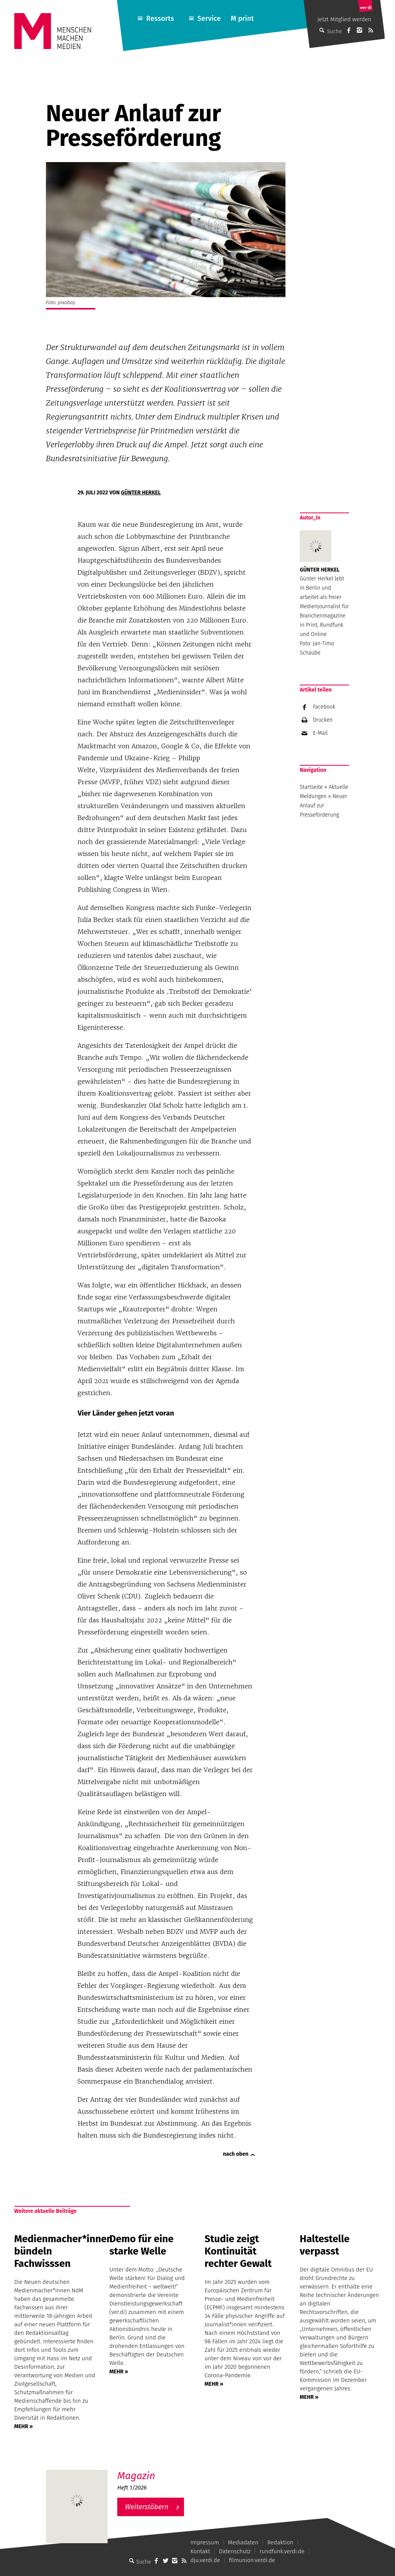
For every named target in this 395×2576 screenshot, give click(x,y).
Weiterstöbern (147, 2507)
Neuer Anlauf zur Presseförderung (323, 805)
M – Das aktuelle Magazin (154, 2470)
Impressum (205, 2542)
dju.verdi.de (205, 2560)
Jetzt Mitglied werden (344, 19)
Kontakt (200, 2551)
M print (242, 18)
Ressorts (160, 18)
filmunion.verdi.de (252, 2560)
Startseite (311, 787)
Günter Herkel (141, 492)
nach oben (235, 2154)
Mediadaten (243, 2542)
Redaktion (280, 2542)
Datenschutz (235, 2551)
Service (209, 18)
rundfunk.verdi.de (282, 2551)
